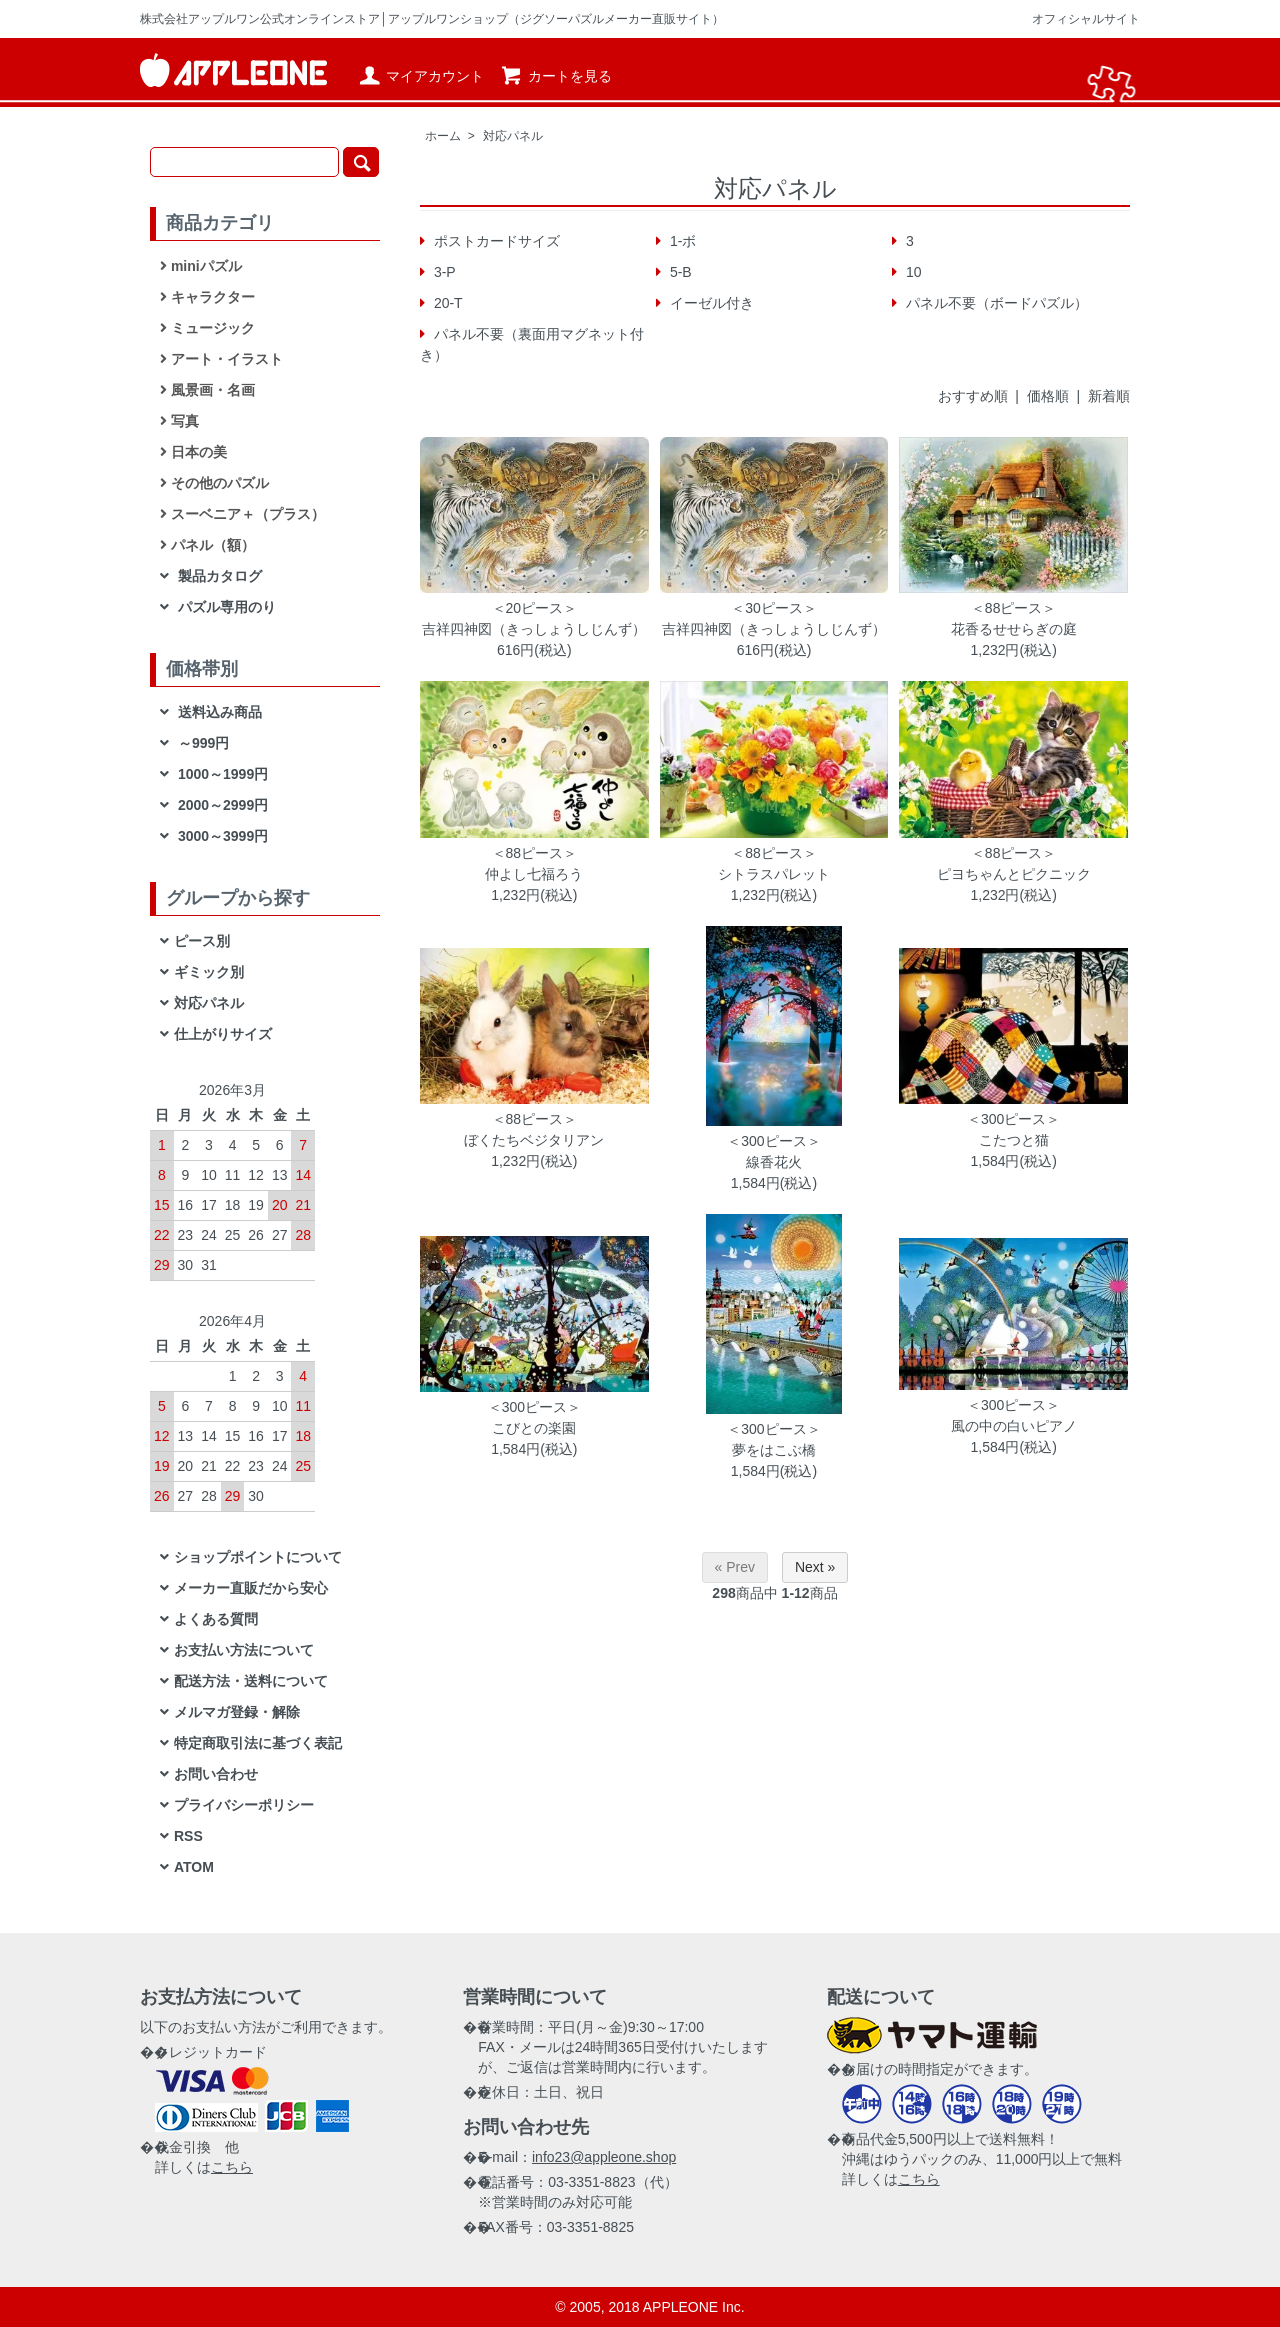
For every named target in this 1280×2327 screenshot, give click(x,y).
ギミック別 (209, 972)
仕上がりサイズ (223, 1034)
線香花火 (774, 1162)
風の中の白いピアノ (1014, 1426)
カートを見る (555, 76)
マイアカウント (420, 76)
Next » (815, 1567)
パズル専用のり (225, 607)
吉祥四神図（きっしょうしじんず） (534, 629)
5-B (679, 272)
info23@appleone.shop (604, 2157)
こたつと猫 (1014, 1140)
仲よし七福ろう (534, 874)
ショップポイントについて (258, 1557)
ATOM (194, 1867)
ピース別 (202, 941)
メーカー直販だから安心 (251, 1588)
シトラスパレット (774, 874)
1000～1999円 (221, 774)
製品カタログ (218, 576)
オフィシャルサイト (1086, 19)
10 (911, 272)
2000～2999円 (221, 805)
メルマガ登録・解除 (237, 1712)
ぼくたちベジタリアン (534, 1140)
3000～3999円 (221, 836)
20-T (446, 303)
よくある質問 (216, 1619)
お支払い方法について (244, 1650)
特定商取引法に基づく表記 (258, 1743)
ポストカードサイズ (495, 241)
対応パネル (513, 136)
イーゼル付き (710, 303)
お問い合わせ (216, 1774)
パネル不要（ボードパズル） (995, 303)
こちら (232, 2167)
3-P (443, 272)
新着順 (1109, 396)
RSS (188, 1836)
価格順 (1048, 396)
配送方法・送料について (251, 1681)
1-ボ (681, 241)
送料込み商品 (218, 712)
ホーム (443, 136)
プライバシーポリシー (244, 1805)
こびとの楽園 (534, 1428)
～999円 (201, 743)
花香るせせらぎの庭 (1014, 629)
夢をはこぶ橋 (774, 1450)
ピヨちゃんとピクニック (1014, 874)
